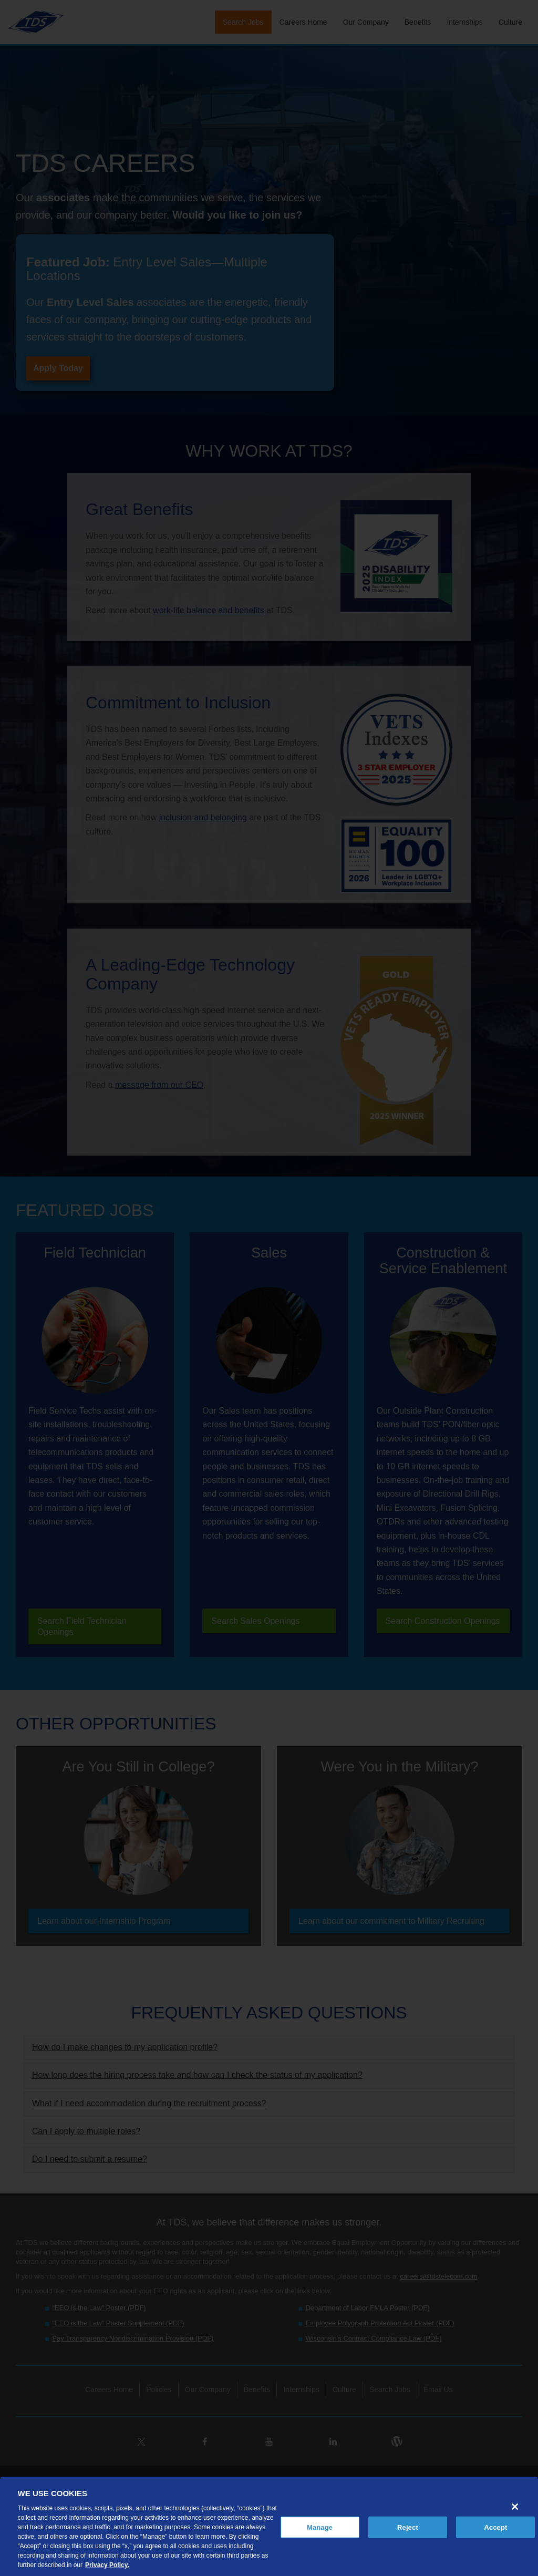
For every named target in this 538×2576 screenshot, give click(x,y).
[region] (269, 2526)
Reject (407, 2527)
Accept (495, 2527)
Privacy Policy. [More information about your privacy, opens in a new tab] (107, 2565)
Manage (320, 2527)
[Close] (514, 2506)
